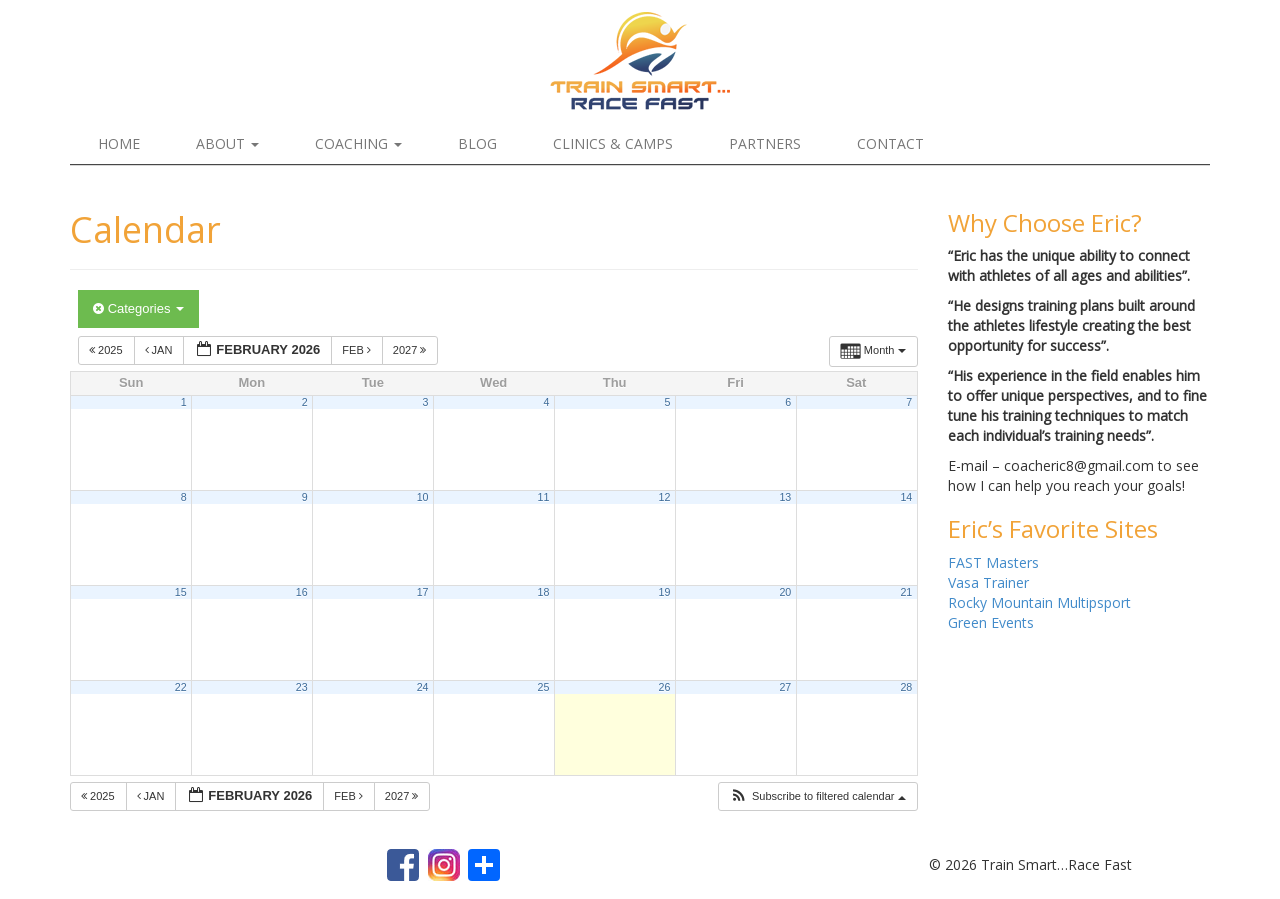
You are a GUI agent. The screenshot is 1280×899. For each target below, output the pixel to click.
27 (785, 687)
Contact (890, 143)
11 (544, 497)
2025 (107, 350)
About (227, 143)
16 (302, 592)
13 (785, 497)
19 (664, 592)
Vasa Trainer (988, 582)
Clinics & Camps (613, 143)
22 (181, 687)
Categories (138, 308)
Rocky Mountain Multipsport (1039, 602)
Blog (477, 143)
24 (423, 687)
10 (423, 497)
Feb (358, 350)
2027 (411, 350)
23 (302, 687)
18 (544, 592)
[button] (817, 796)
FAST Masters (993, 562)
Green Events (991, 622)
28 (906, 687)
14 (906, 497)
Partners (765, 143)
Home (119, 143)
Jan (160, 350)
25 (544, 687)
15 (181, 592)
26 (664, 687)
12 (664, 497)
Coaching (358, 143)
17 (423, 592)
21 (906, 592)
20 (785, 592)
